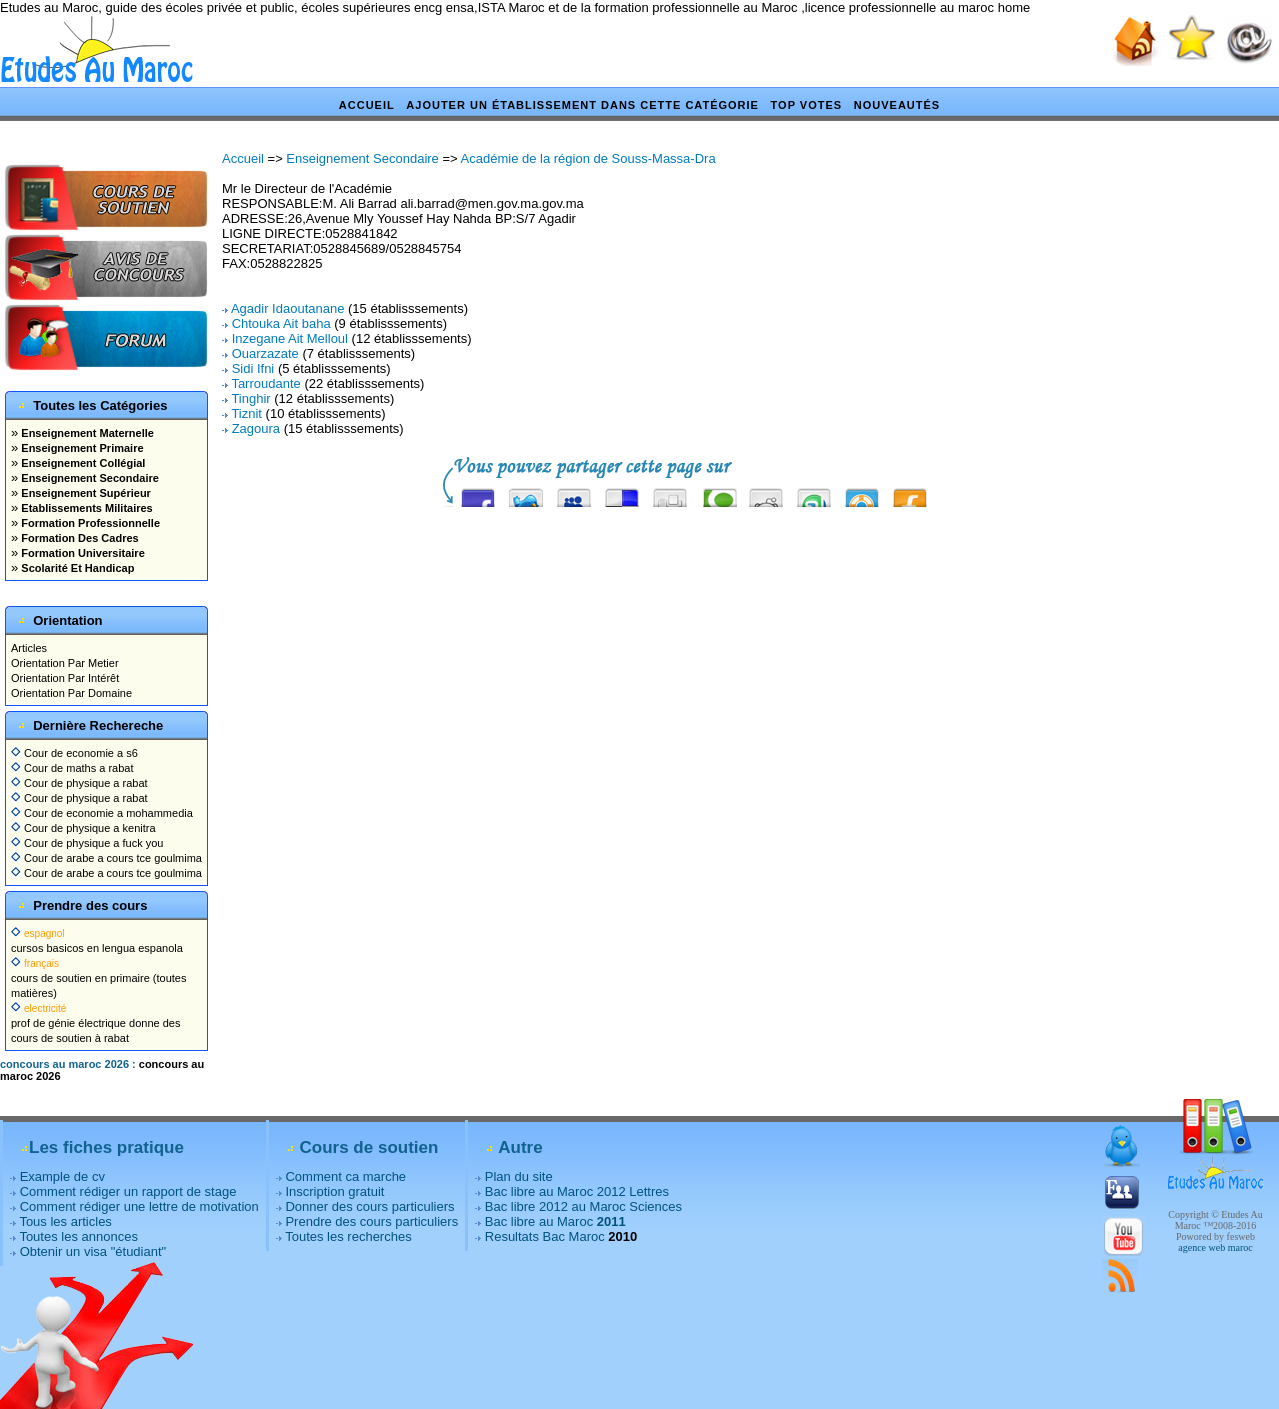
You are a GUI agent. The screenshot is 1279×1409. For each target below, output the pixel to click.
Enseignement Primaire (80, 448)
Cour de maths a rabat (72, 768)
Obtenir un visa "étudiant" (93, 1251)
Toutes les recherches (348, 1236)
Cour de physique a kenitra (83, 828)
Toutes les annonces (78, 1236)
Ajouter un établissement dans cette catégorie (582, 105)
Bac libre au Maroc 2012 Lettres (577, 1191)
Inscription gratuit (334, 1191)
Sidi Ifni (253, 368)
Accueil (367, 105)
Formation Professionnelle (89, 523)
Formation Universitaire (81, 553)
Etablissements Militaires (85, 508)
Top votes (807, 105)
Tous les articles (65, 1221)
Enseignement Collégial (81, 463)
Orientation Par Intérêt (65, 678)
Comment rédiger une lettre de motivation (139, 1206)
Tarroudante (265, 383)
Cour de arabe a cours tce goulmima (106, 858)
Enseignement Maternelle (86, 433)
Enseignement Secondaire (88, 478)
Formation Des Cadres (78, 538)
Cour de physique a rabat (79, 783)
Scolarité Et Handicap (76, 568)
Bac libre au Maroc (555, 1221)
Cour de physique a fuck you (87, 843)
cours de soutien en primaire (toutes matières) (98, 978)
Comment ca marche (345, 1176)
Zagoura (256, 428)
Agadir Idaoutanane (287, 308)
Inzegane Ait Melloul (290, 338)
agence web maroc (1215, 1247)
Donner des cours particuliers (369, 1206)
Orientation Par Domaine (71, 693)
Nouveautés (897, 105)
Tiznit (246, 413)
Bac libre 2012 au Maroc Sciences (583, 1206)
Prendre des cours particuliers (371, 1221)
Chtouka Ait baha (281, 323)
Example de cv (62, 1176)
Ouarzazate (265, 353)
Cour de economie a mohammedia (102, 813)
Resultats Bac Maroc (545, 1236)
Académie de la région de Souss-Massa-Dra (588, 158)
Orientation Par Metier (65, 663)
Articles (29, 648)
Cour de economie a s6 (74, 753)
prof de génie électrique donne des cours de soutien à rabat (95, 1023)
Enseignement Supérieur (84, 493)
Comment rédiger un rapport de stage (128, 1191)
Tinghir (250, 398)
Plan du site (519, 1176)
